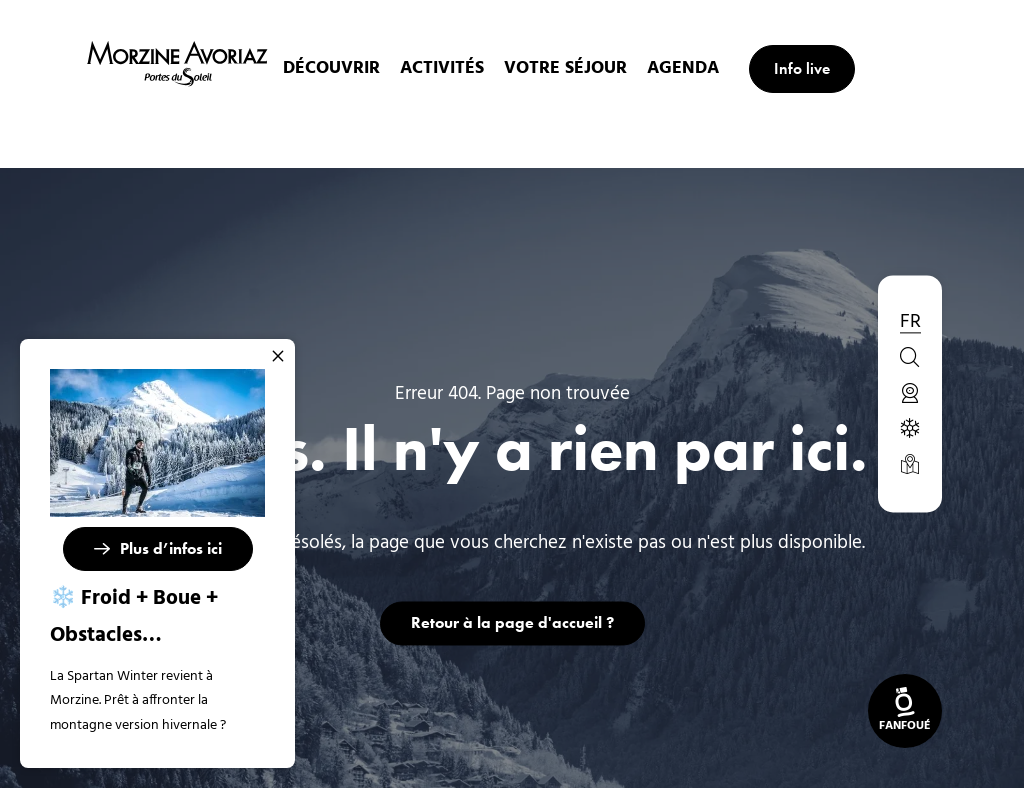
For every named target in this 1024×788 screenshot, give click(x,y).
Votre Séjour (573, 68)
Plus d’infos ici (171, 548)
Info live (810, 68)
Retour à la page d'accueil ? (512, 622)
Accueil (394, 134)
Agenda (691, 68)
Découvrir (339, 68)
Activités (450, 68)
